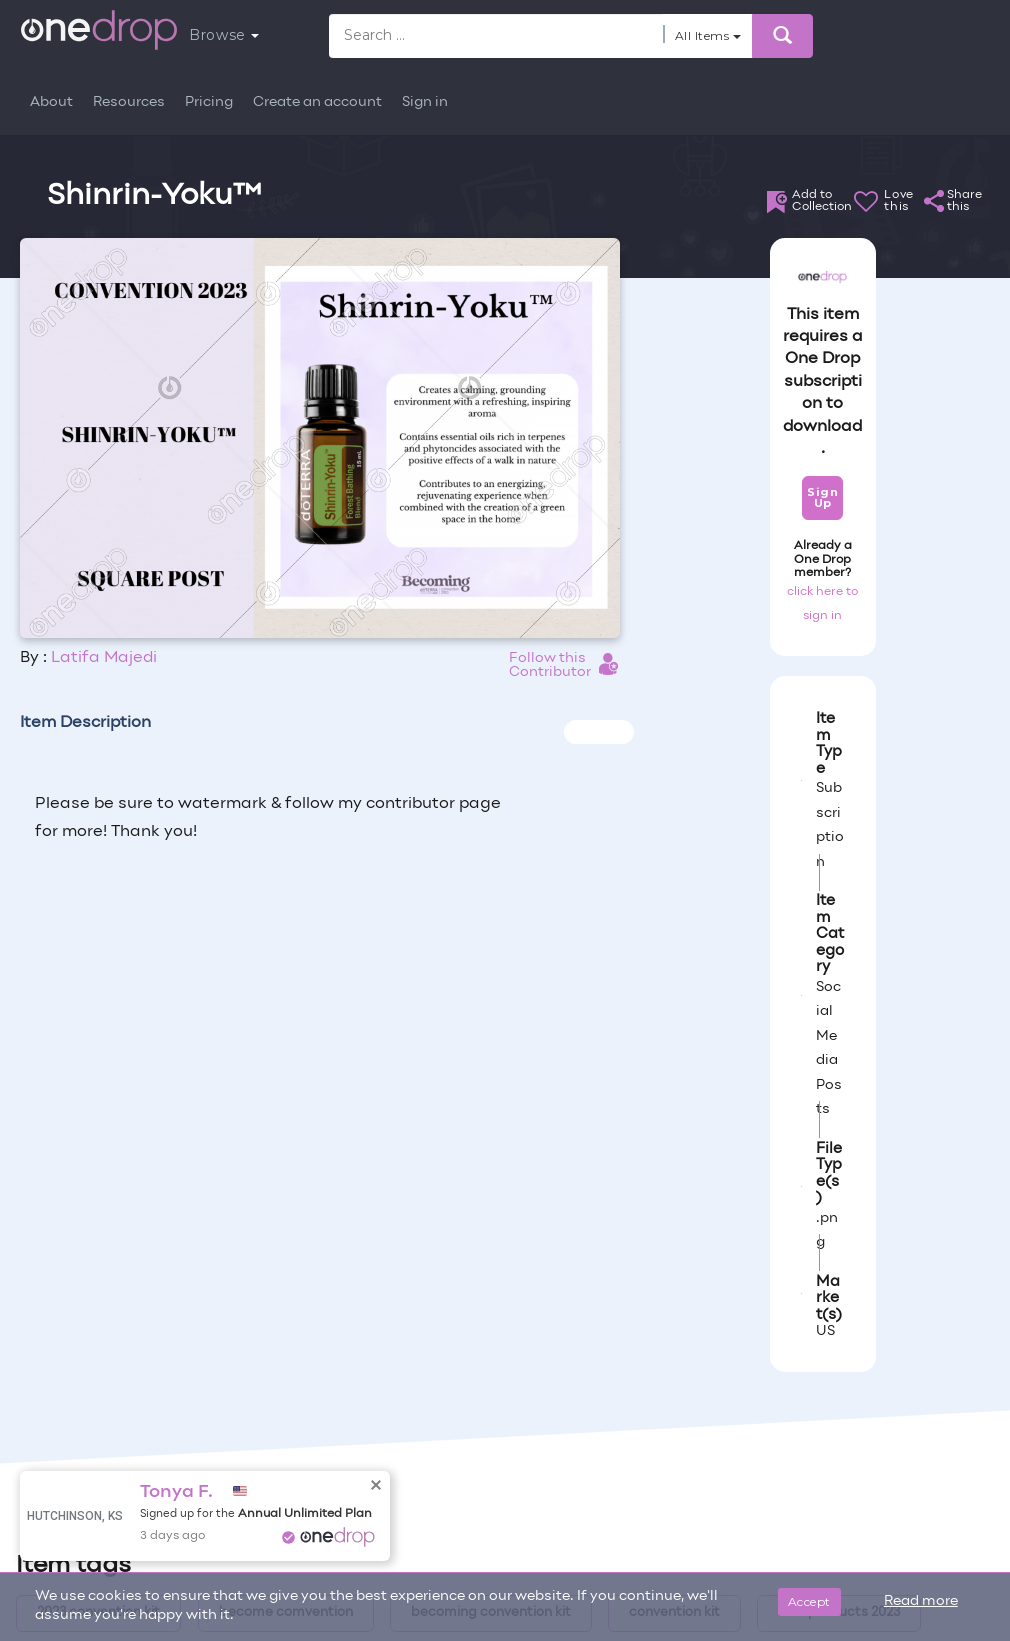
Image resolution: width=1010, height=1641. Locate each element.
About (51, 102)
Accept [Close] (809, 1601)
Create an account (317, 102)
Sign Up (822, 497)
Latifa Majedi (104, 658)
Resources (129, 102)
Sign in (425, 102)
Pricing (209, 102)
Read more (921, 1601)
